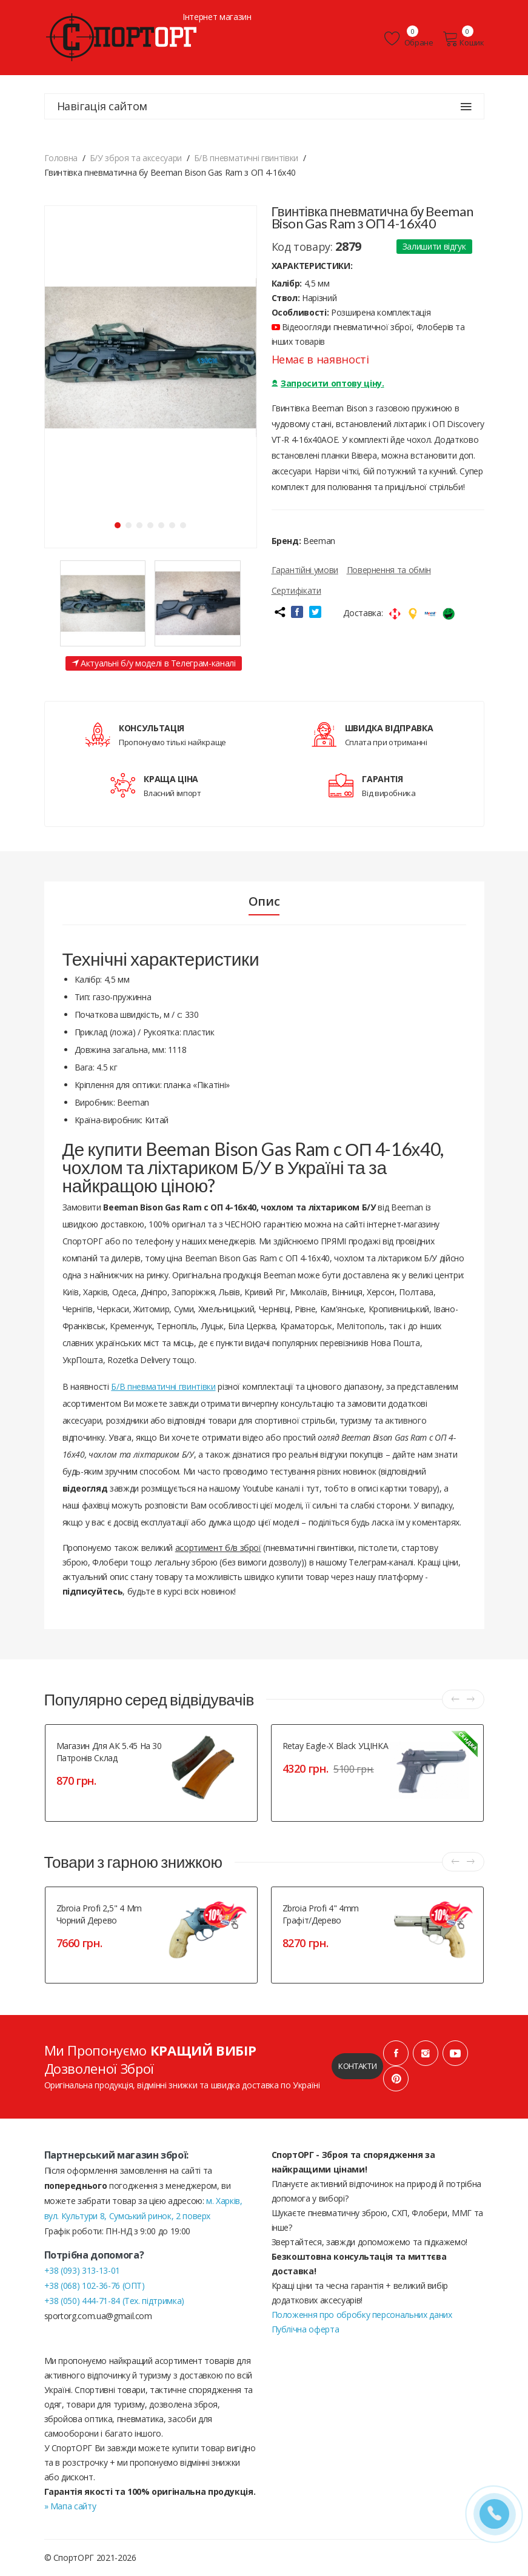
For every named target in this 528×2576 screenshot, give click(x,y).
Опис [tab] (264, 901)
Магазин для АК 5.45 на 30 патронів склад (109, 1752)
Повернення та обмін (389, 570)
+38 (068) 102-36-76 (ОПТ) (94, 2285)
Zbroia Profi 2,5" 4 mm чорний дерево (99, 1914)
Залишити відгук (434, 246)
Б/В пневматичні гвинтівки (163, 1386)
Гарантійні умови (305, 570)
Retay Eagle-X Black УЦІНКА (335, 1745)
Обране (408, 39)
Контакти (357, 2065)
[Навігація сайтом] (466, 106)
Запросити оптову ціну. (328, 383)
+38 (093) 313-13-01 (82, 2270)
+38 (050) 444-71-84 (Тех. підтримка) (114, 2300)
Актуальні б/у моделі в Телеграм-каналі (154, 663)
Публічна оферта (305, 2329)
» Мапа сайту (70, 2506)
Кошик (463, 39)
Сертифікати (296, 590)
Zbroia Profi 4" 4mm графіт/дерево (320, 1914)
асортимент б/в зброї (218, 1547)
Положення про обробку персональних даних (362, 2314)
